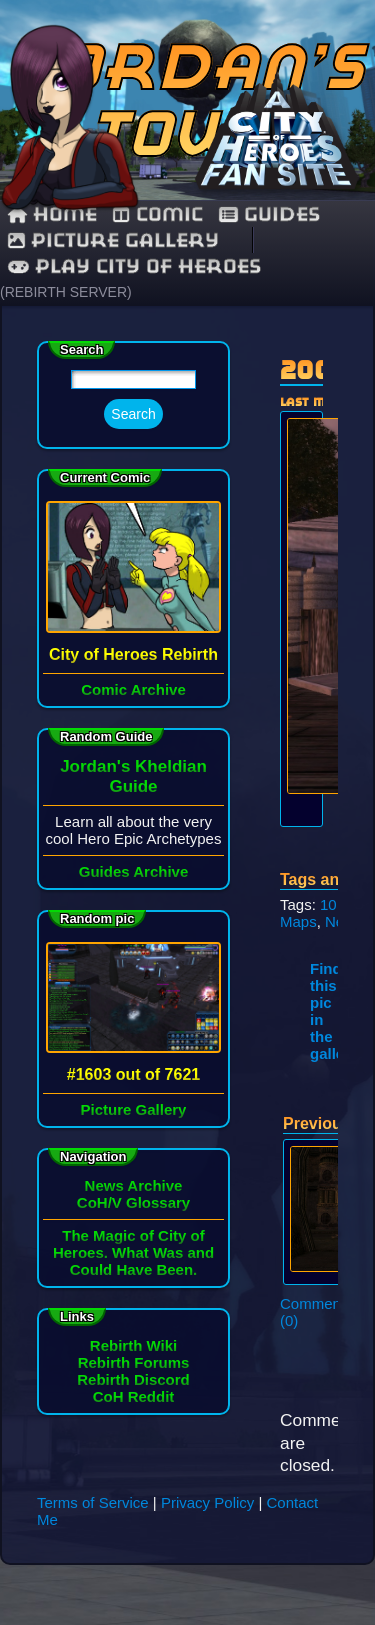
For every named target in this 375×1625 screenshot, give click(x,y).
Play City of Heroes (134, 266)
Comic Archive (133, 689)
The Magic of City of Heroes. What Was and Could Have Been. (133, 1252)
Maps (298, 921)
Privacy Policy (207, 1502)
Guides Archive (133, 871)
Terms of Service (93, 1502)
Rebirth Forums (134, 1362)
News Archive (134, 1185)
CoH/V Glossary (133, 1202)
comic (158, 214)
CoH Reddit (134, 1396)
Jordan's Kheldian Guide (133, 776)
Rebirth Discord (133, 1379)
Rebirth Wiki (133, 1345)
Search (133, 414)
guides (269, 214)
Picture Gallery (113, 240)
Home (52, 214)
